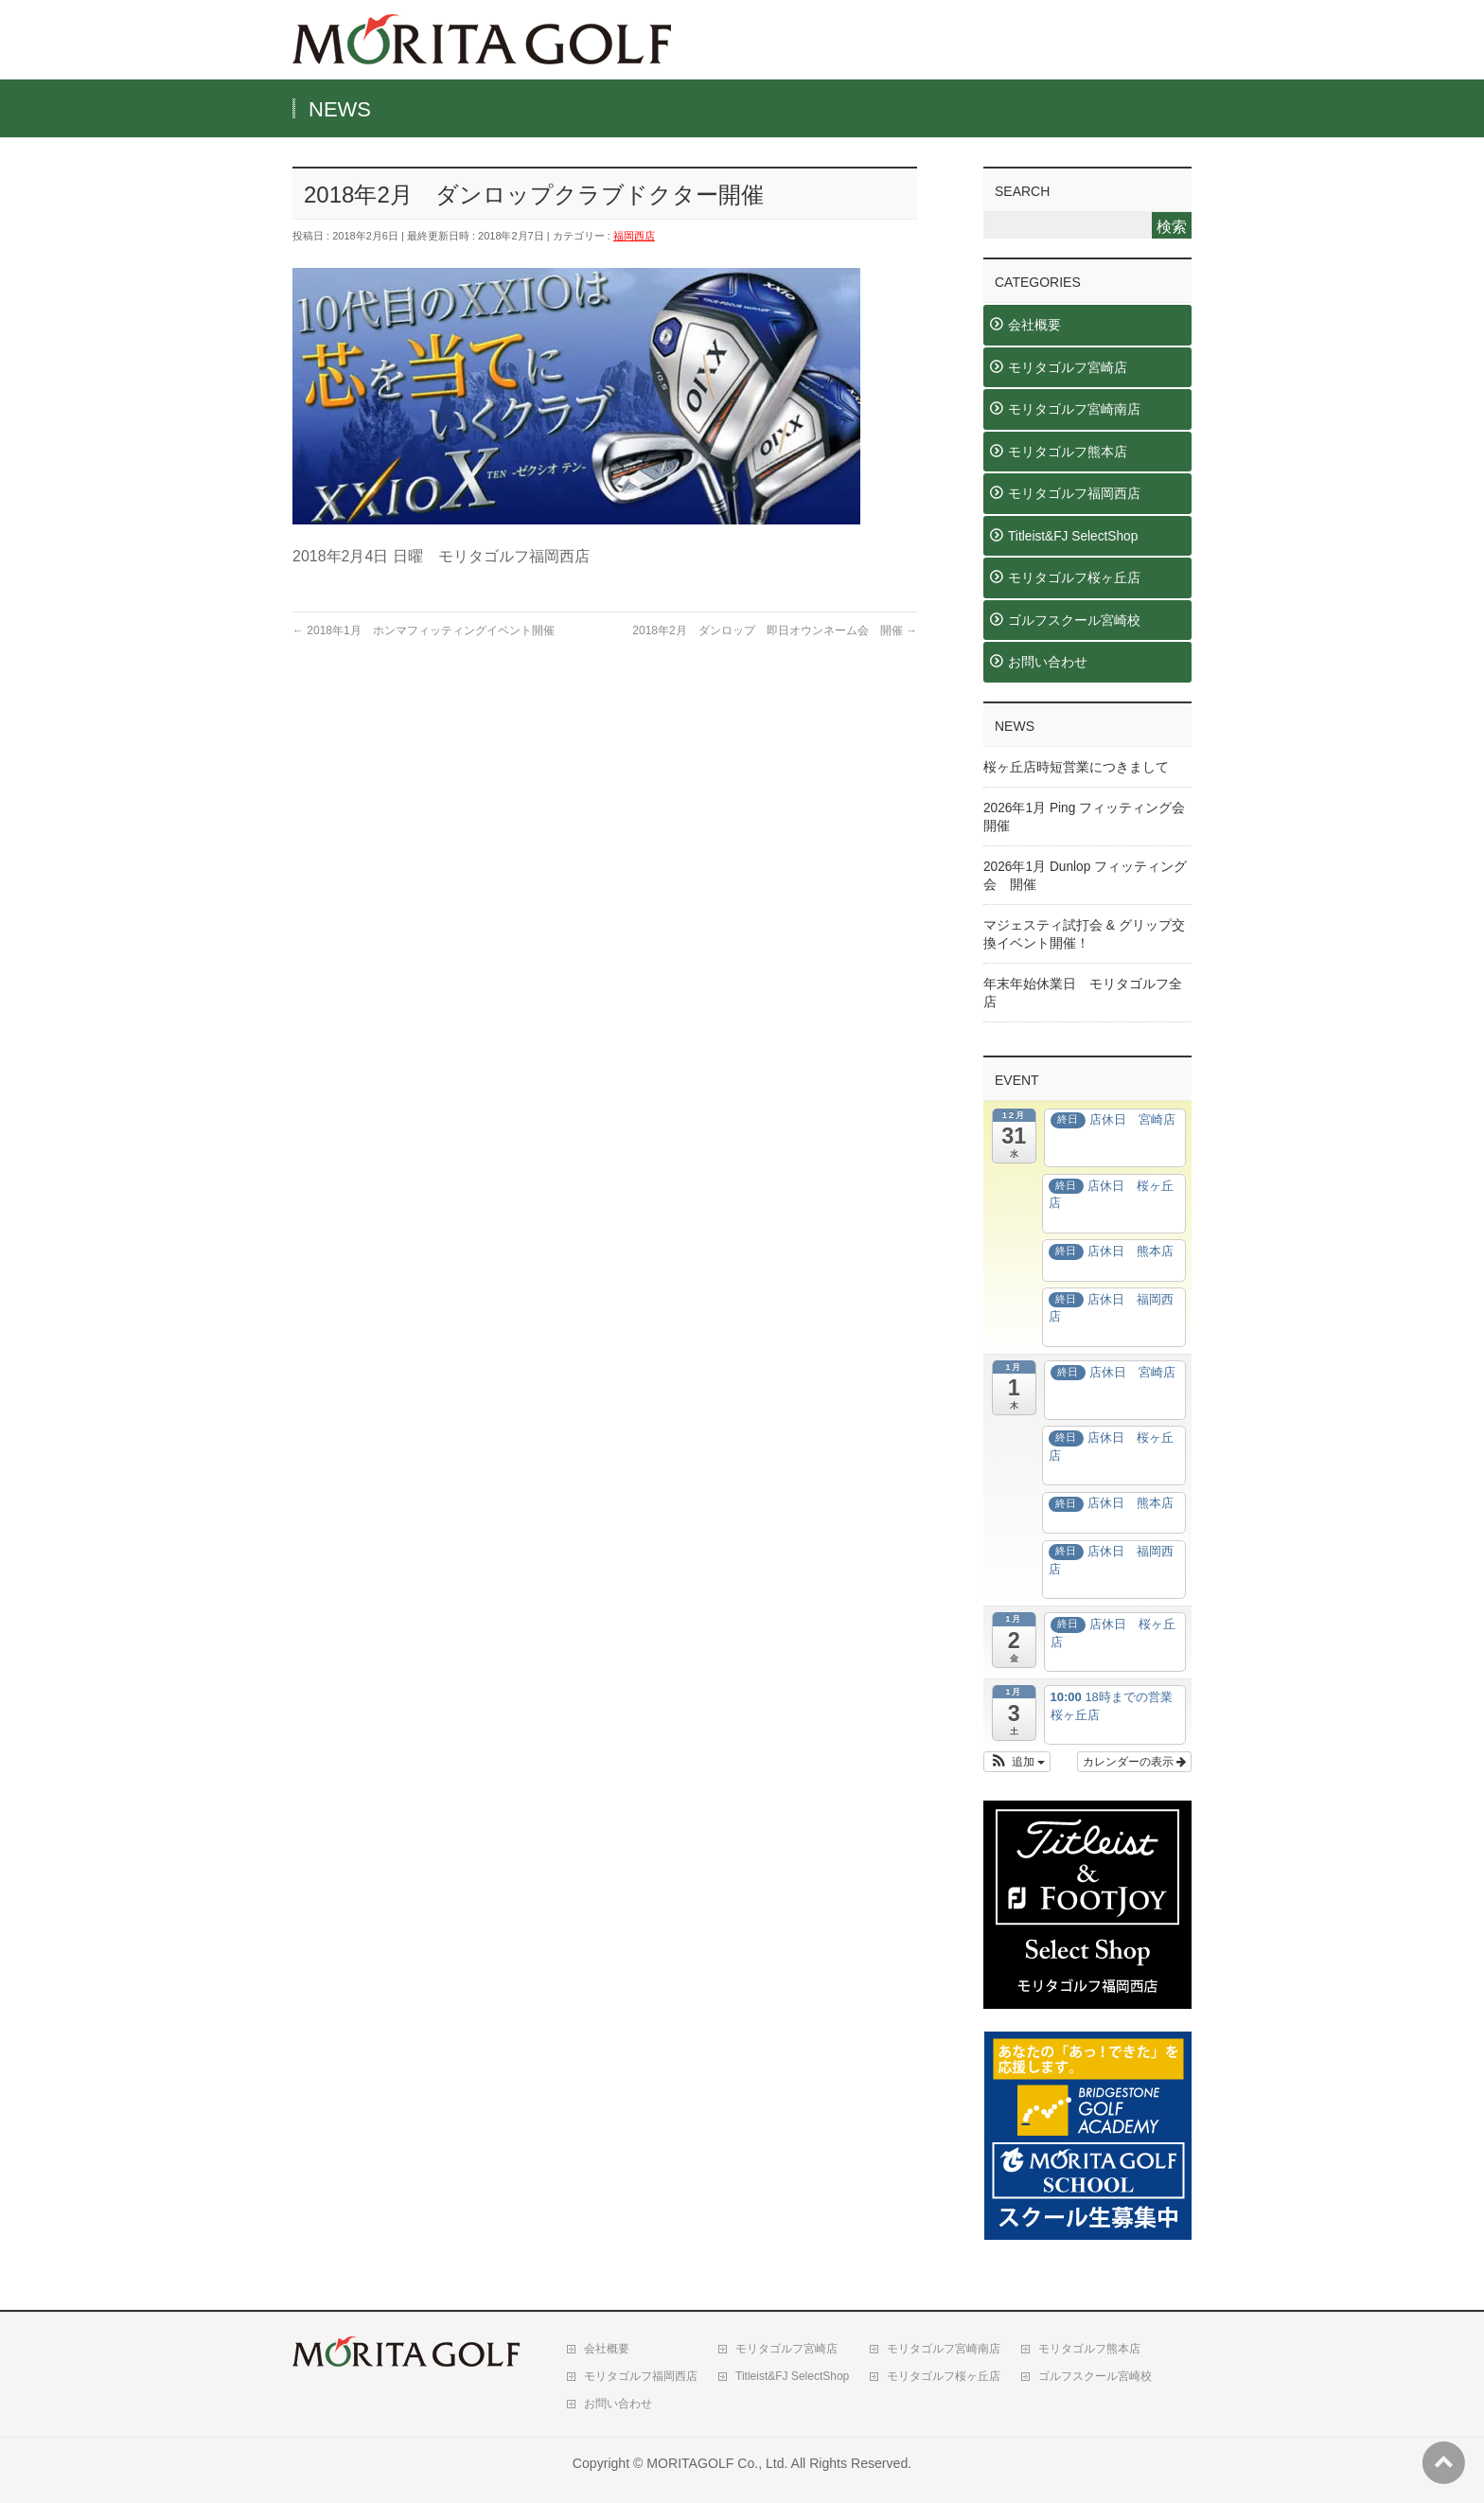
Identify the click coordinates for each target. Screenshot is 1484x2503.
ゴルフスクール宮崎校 (1074, 620)
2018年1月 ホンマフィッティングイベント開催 (423, 630)
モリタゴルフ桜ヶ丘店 (1074, 578)
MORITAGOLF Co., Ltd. (716, 2463)
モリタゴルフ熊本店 (1067, 452)
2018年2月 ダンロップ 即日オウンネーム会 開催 (774, 630)
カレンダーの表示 (1134, 1761)
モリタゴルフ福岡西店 (1074, 494)
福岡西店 (634, 235)
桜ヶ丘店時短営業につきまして (1076, 767)
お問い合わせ (1047, 662)
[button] (1017, 1761)
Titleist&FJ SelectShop (1073, 536)
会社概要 (1034, 325)
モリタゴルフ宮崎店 (1067, 368)
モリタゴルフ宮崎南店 (1074, 409)
